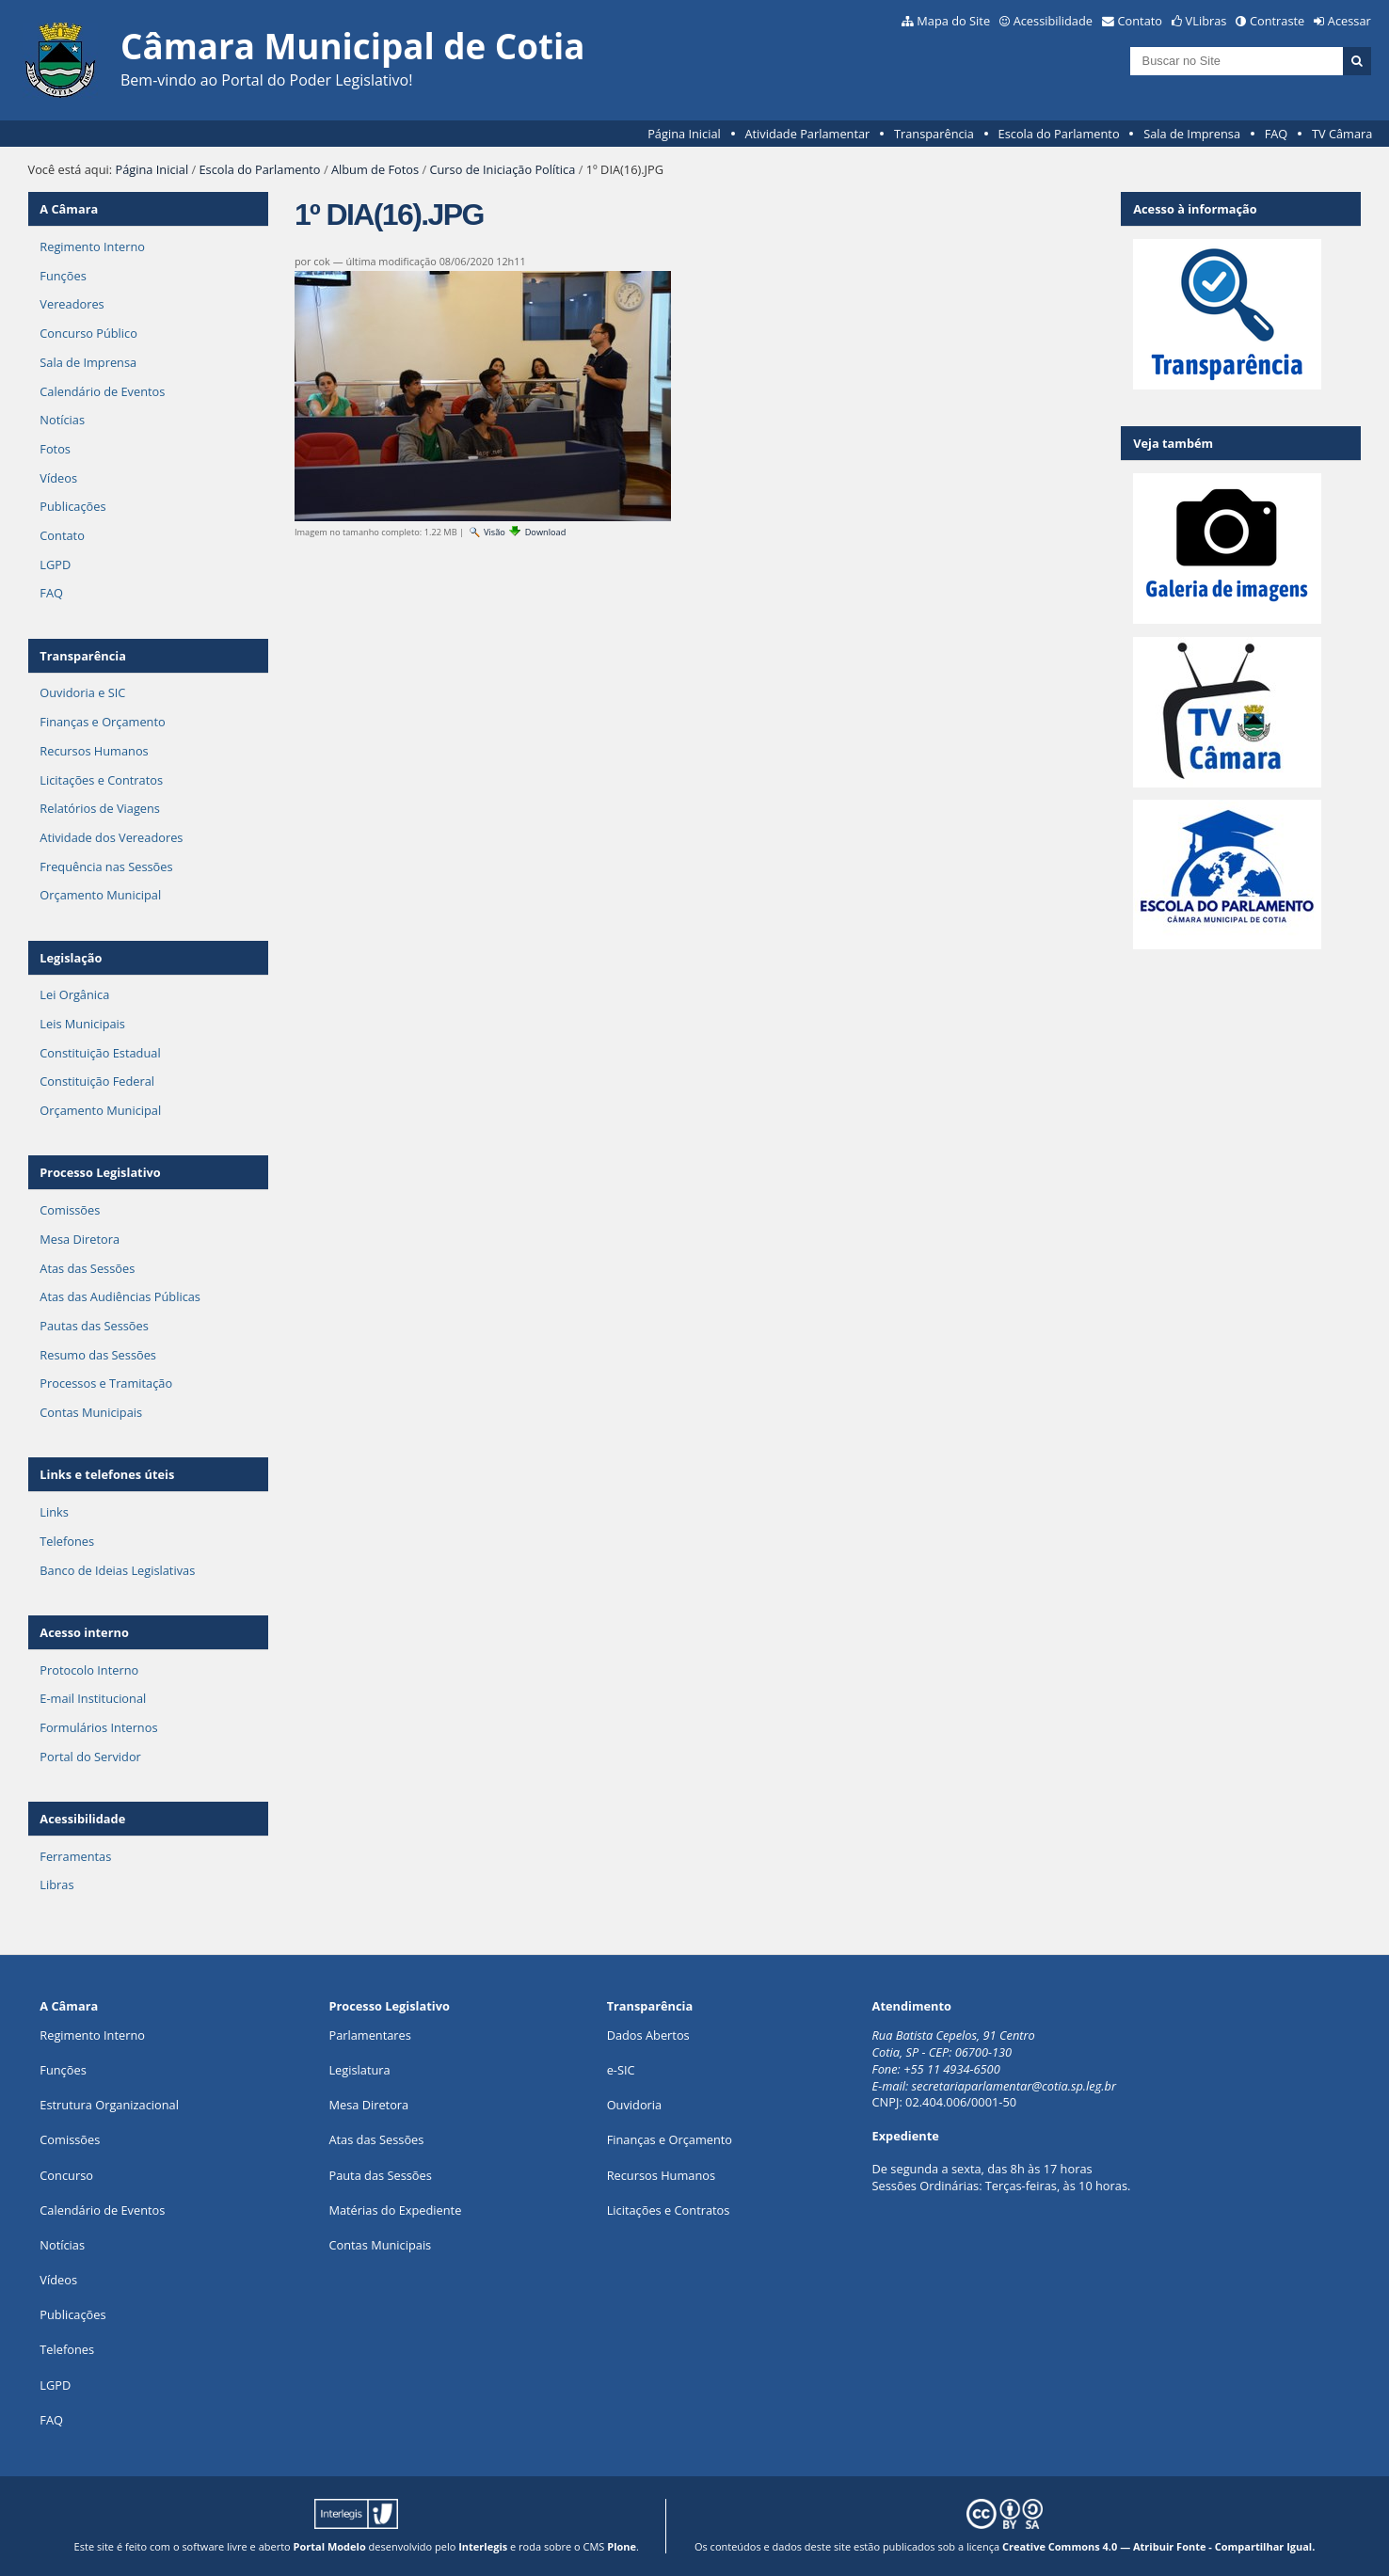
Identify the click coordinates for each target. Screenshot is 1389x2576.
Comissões (70, 1209)
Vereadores (72, 303)
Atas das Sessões (87, 1268)
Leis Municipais (82, 1023)
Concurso (66, 2175)
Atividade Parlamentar (807, 133)
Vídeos (58, 477)
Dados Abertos (648, 2035)
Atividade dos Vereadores (111, 837)
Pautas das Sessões (94, 1325)
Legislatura (359, 2069)
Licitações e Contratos (101, 779)
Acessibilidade (1053, 20)
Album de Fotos (375, 169)
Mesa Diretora (80, 1239)
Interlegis (482, 2546)
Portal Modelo (330, 2546)
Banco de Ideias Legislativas (117, 1570)
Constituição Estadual (100, 1052)
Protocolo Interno (89, 1670)
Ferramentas (75, 1856)
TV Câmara (1342, 133)
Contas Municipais (91, 1412)
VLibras (1206, 20)
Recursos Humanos (94, 750)
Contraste (1277, 20)
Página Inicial (684, 133)
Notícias (62, 419)
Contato (1140, 20)
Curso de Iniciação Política (502, 169)
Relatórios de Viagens (100, 808)
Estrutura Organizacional (109, 2104)
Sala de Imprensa (1191, 133)
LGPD (55, 564)
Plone (621, 2546)
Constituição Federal (97, 1081)
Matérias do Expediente (394, 2210)
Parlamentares (369, 2035)
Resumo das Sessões (98, 1354)
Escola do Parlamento (1059, 133)
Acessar (1349, 20)
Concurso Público (88, 333)
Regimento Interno (92, 246)
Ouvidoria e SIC (82, 692)
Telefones (67, 1541)
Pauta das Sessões (379, 2175)
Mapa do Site (953, 20)
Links (54, 1511)
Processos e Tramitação (106, 1383)
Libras (56, 1884)
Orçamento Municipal (100, 894)
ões (63, 2069)
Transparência (934, 133)
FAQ (1276, 133)
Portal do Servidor (90, 1756)
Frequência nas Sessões (106, 866)
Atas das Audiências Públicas (120, 1296)
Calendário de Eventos (102, 391)
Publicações (72, 506)
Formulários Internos (98, 1727)
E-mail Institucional (93, 1698)
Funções (63, 275)
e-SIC (621, 2069)
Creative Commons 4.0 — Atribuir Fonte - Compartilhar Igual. (1159, 2546)
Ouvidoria (635, 2104)
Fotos (55, 448)
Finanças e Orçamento (102, 721)
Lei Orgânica (74, 994)
